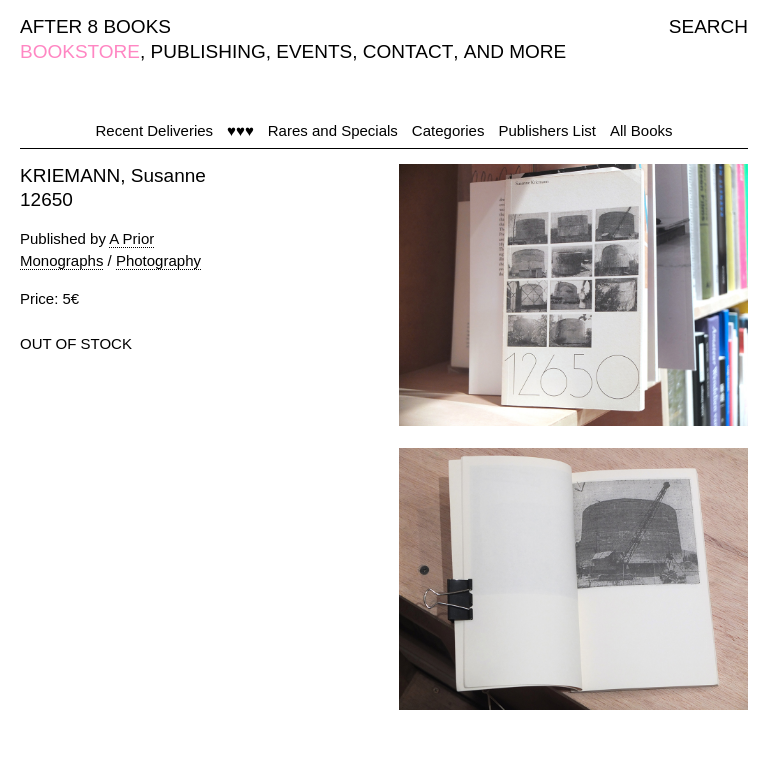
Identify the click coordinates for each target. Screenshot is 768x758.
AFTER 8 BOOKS (95, 26)
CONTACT (408, 51)
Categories (448, 130)
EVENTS (314, 51)
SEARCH (708, 26)
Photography (158, 260)
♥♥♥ (240, 130)
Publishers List (547, 130)
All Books (641, 130)
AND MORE (515, 51)
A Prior (131, 238)
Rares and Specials (333, 130)
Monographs (61, 260)
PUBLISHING (208, 51)
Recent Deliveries (155, 130)
